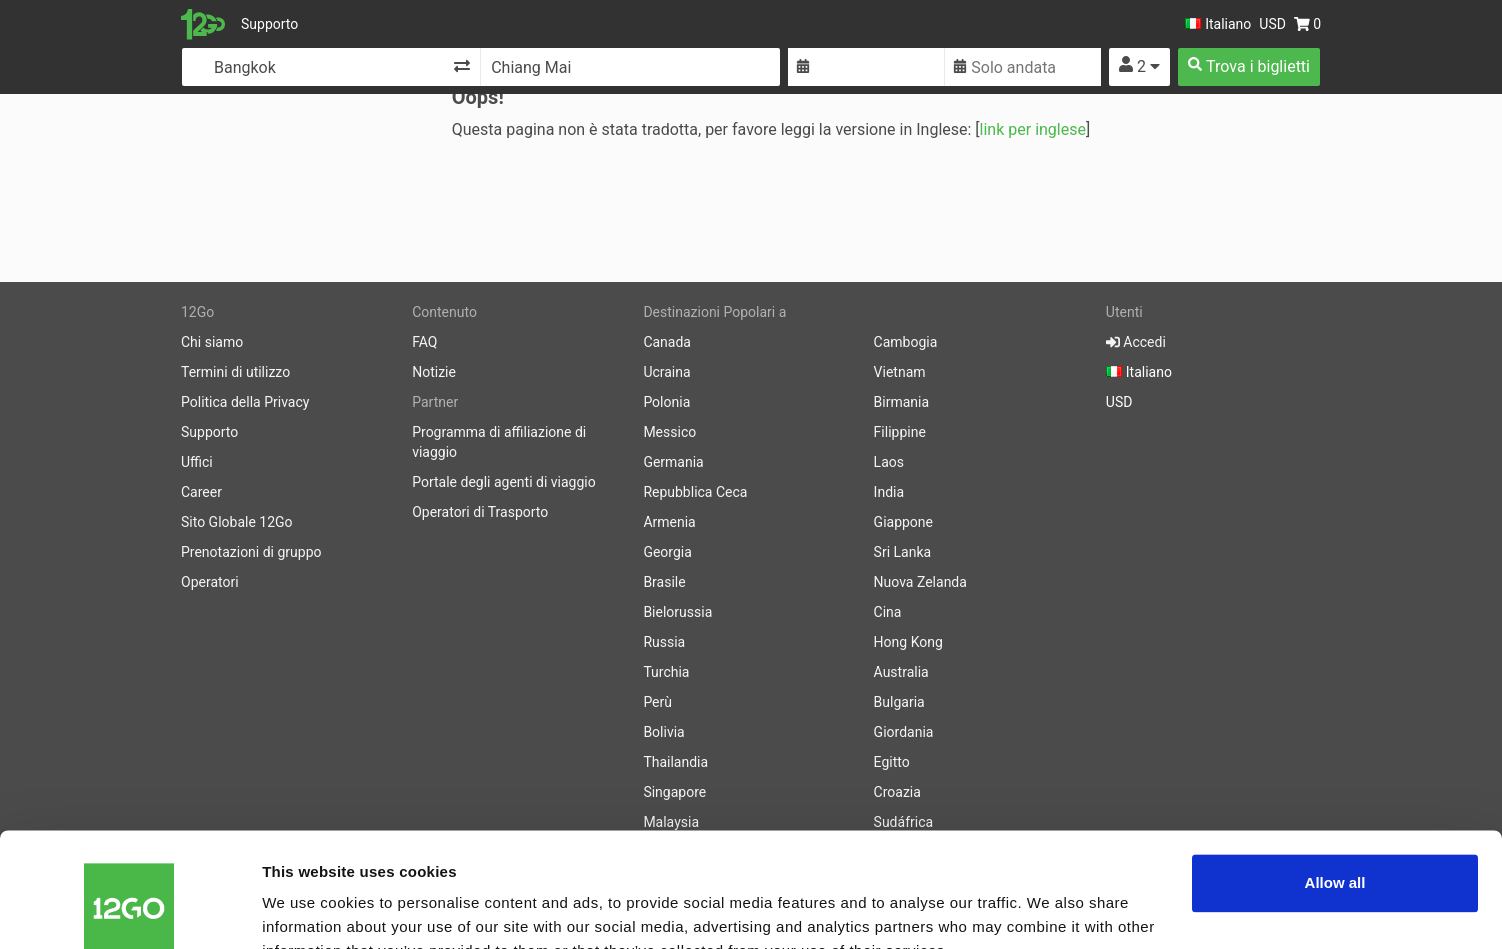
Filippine (900, 432)
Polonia (666, 402)
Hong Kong (908, 642)
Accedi (1136, 342)
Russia (664, 642)
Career (201, 492)
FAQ (424, 342)
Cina (888, 612)
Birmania (902, 402)
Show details (308, 909)
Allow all (1335, 786)
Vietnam (900, 372)
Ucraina (666, 372)
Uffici (197, 462)
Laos (889, 462)
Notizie (434, 372)
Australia (901, 672)
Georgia (667, 552)
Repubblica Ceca (695, 492)
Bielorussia (677, 612)
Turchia (666, 672)
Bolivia (663, 732)
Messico (669, 432)
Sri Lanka (903, 552)
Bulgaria (899, 702)
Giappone (903, 522)
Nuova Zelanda (920, 582)
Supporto (269, 24)
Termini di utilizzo (235, 372)
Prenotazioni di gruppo (251, 552)
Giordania (904, 732)
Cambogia (906, 342)
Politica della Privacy (245, 402)
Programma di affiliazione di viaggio (499, 442)
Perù (657, 702)
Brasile (664, 582)
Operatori (210, 582)
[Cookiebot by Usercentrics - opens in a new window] (129, 910)
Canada (667, 342)
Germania (673, 462)
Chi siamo (212, 342)
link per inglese (1033, 129)
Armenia (669, 522)
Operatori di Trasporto (480, 512)
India (889, 492)
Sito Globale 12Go (237, 522)
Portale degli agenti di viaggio (504, 482)
